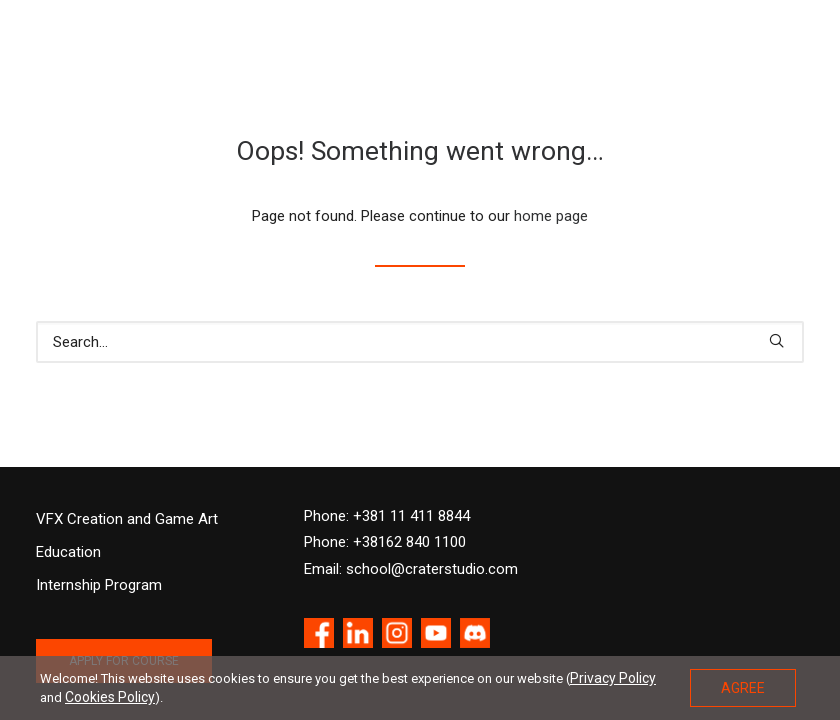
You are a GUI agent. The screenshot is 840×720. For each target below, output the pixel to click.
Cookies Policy (110, 697)
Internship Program (99, 585)
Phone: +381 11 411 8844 (387, 516)
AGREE (743, 688)
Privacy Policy (613, 678)
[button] (776, 340)
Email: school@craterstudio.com (411, 569)
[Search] (420, 342)
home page (551, 216)
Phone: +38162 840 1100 (385, 542)
